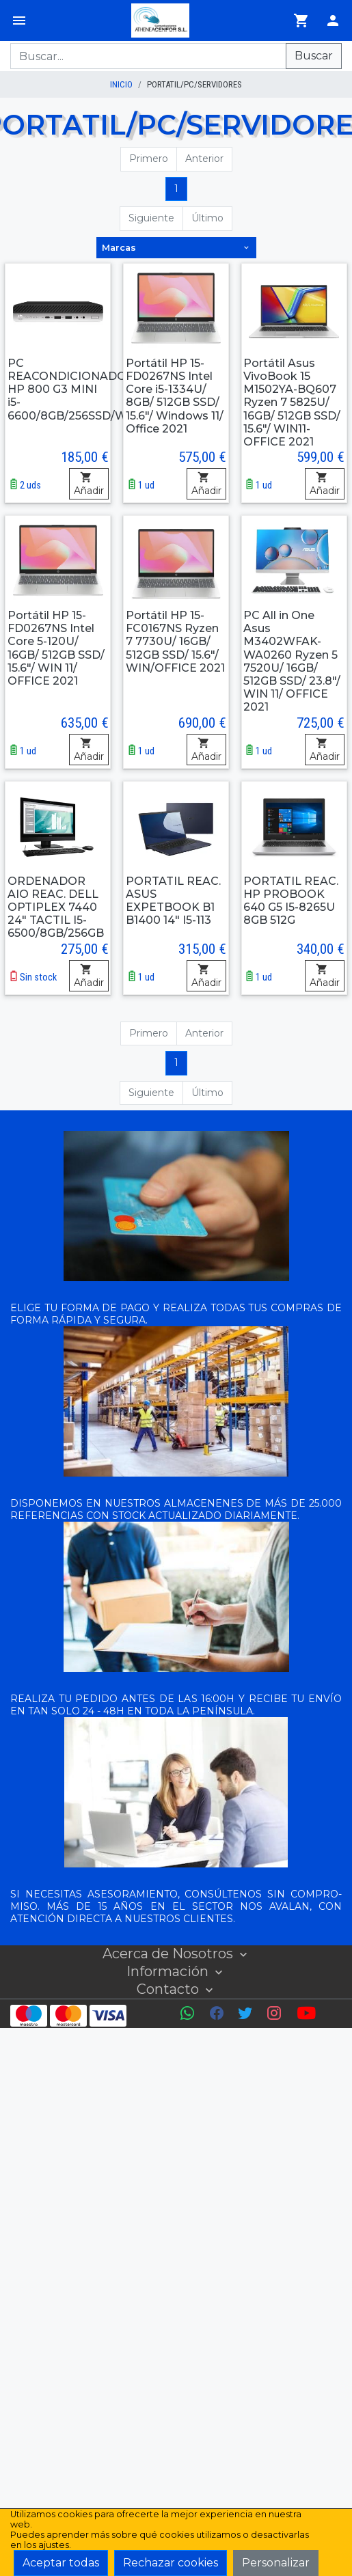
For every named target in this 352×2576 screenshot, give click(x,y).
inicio (121, 84)
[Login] (333, 20)
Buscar (314, 55)
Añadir (89, 484)
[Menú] (19, 20)
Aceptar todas (61, 2562)
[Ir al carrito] (301, 20)
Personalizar (276, 2562)
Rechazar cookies (170, 2562)
